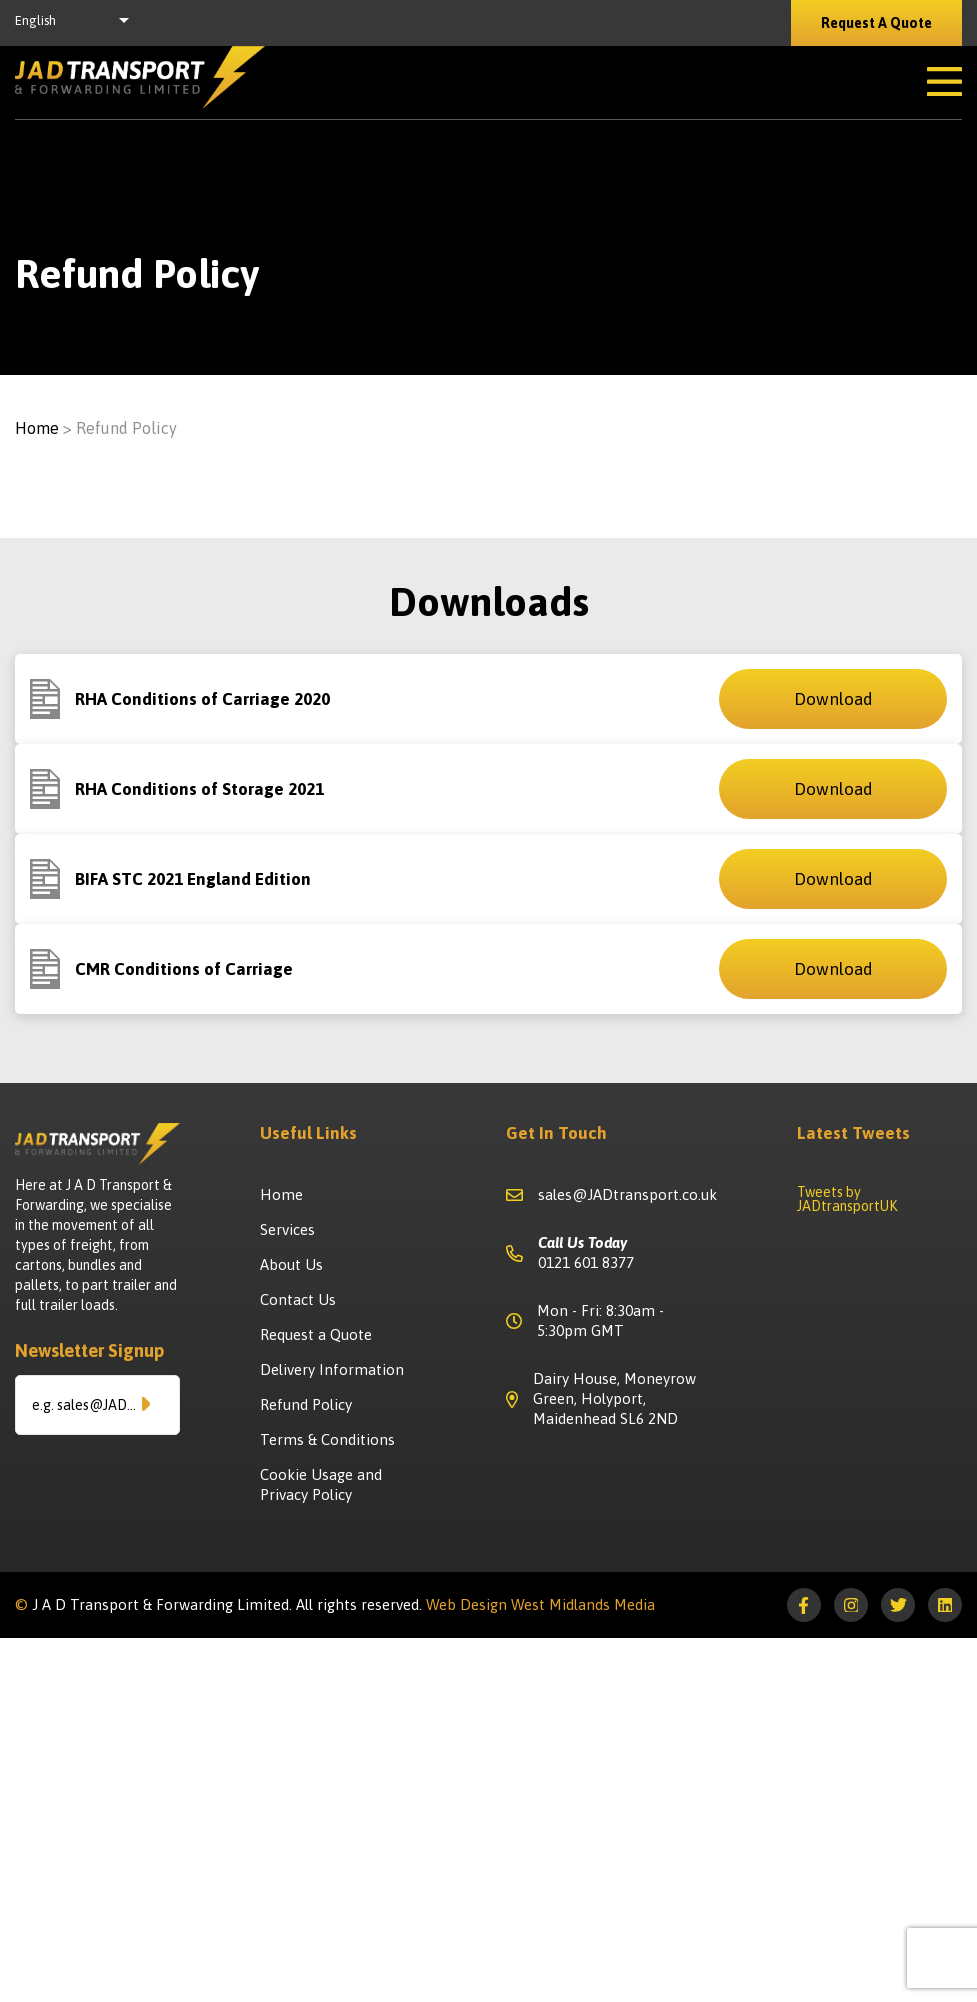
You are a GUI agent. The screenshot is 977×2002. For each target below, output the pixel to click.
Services (287, 1229)
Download (833, 699)
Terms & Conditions (327, 1439)
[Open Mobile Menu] (944, 82)
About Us (291, 1264)
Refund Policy (306, 1404)
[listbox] (77, 23)
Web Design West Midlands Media (540, 1604)
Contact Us (298, 1299)
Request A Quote (876, 23)
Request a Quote (316, 1334)
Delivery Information (332, 1369)
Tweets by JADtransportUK (847, 1199)
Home (37, 428)
